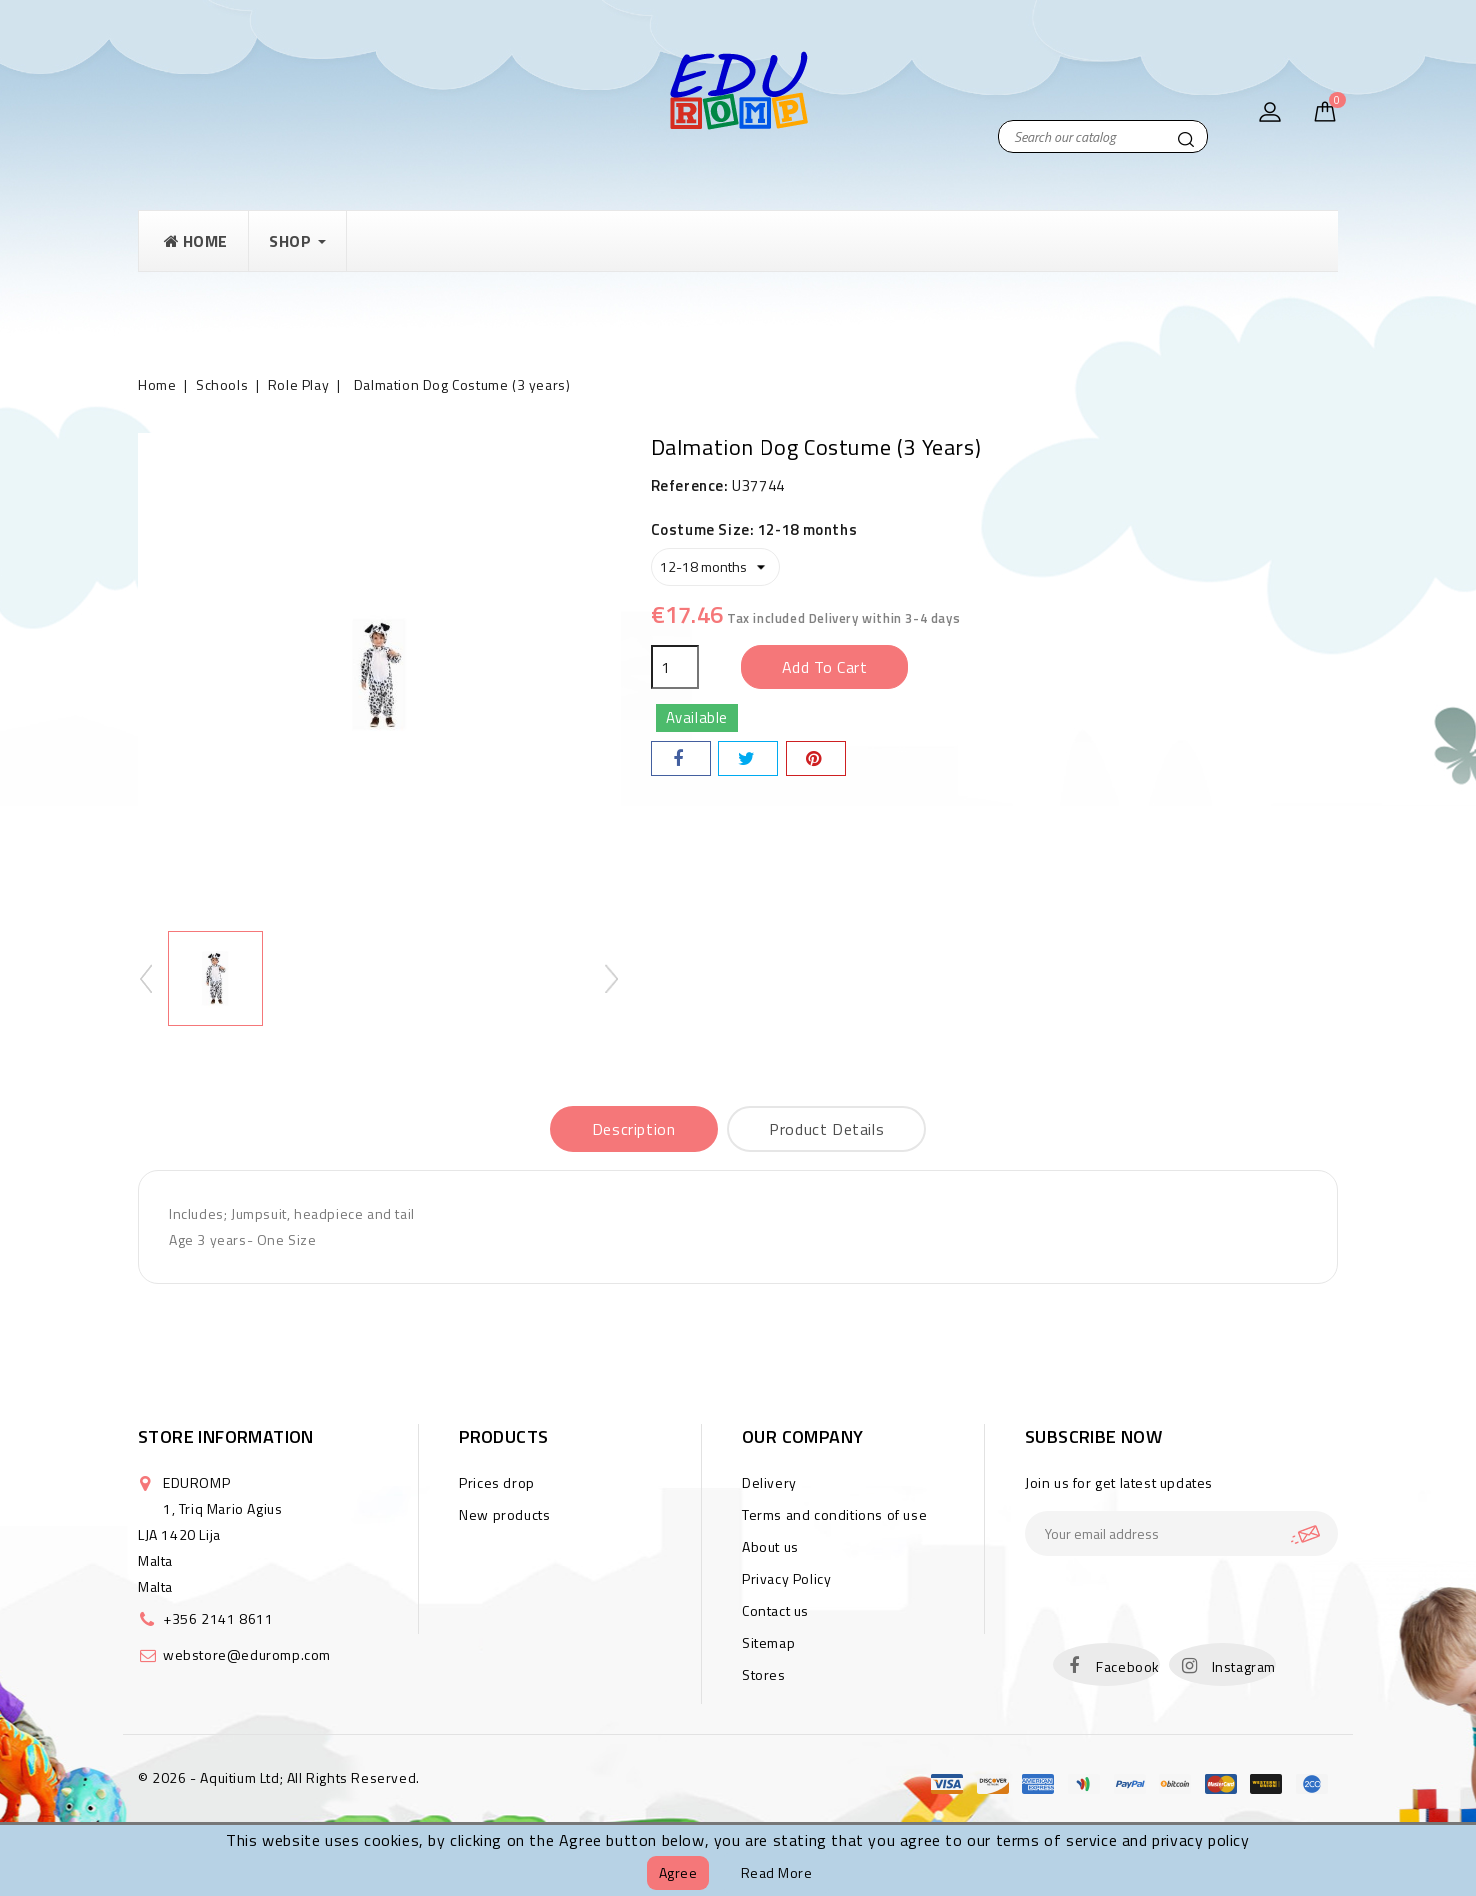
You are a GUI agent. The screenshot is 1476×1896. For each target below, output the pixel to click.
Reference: (690, 485)
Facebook (1128, 1666)
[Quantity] (675, 667)
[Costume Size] (715, 567)
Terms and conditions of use (834, 1514)
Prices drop (497, 1482)
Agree (678, 1872)
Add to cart (825, 667)
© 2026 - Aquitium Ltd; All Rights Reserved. (279, 1777)
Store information (226, 1436)
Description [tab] (634, 1129)
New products (504, 1514)
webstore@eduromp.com (247, 1654)
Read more (777, 1872)
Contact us (775, 1610)
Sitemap (768, 1642)
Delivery (769, 1482)
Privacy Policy (786, 1578)
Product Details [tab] (826, 1129)
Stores (764, 1674)
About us (770, 1546)
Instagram (1244, 1666)
